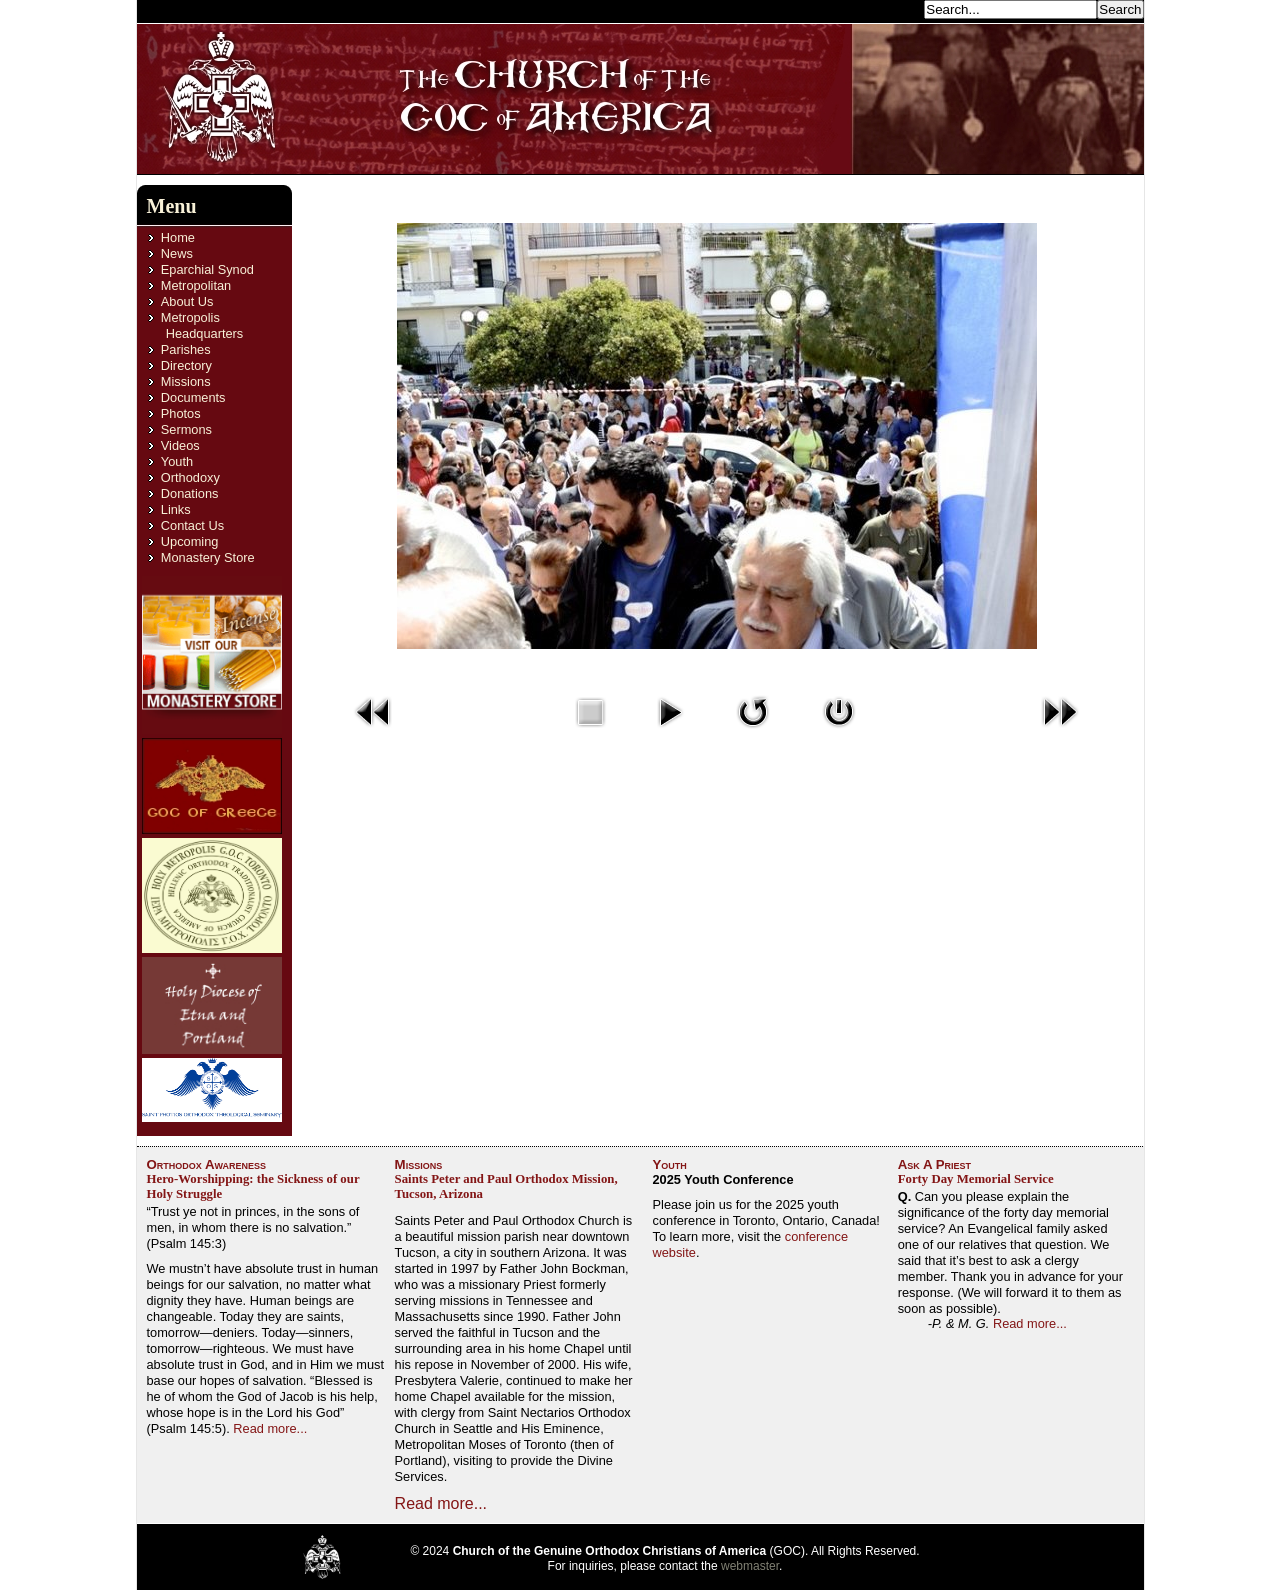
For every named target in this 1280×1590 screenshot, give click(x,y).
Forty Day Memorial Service (976, 1179)
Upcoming (190, 541)
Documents (193, 397)
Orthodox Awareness (207, 1164)
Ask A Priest (934, 1164)
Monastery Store (208, 557)
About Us (187, 301)
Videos (180, 445)
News (177, 253)
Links (176, 509)
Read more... (270, 1428)
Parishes (186, 349)
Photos (181, 413)
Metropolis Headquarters (202, 325)
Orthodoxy (190, 477)
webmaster (750, 1566)
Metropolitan (196, 285)
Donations (190, 493)
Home (178, 237)
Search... (892, 8)
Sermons (186, 429)
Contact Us (192, 525)
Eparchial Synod (207, 269)
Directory (186, 365)
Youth (177, 461)
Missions (186, 381)
